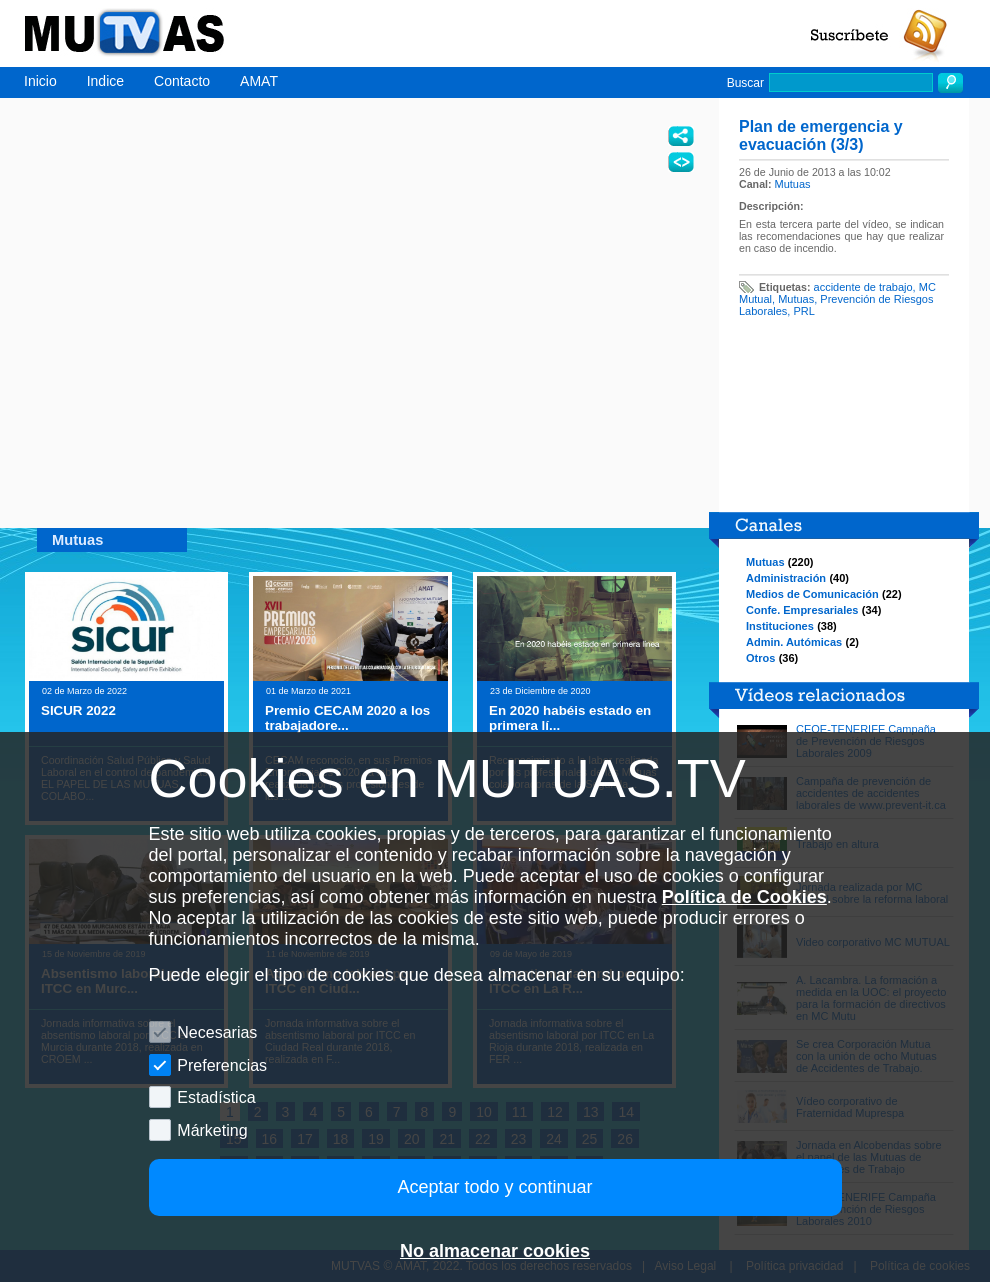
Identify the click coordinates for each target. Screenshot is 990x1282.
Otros (760, 658)
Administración (786, 578)
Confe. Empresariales (802, 610)
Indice (105, 81)
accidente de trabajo (863, 287)
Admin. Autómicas (794, 642)
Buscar (745, 83)
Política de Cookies (744, 897)
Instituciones (780, 626)
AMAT (259, 81)
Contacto (182, 81)
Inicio (40, 81)
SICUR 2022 (78, 710)
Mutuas (793, 184)
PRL (803, 311)
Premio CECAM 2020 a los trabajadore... (347, 718)
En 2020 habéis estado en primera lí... (570, 718)
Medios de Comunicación (812, 594)
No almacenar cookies (495, 1251)
